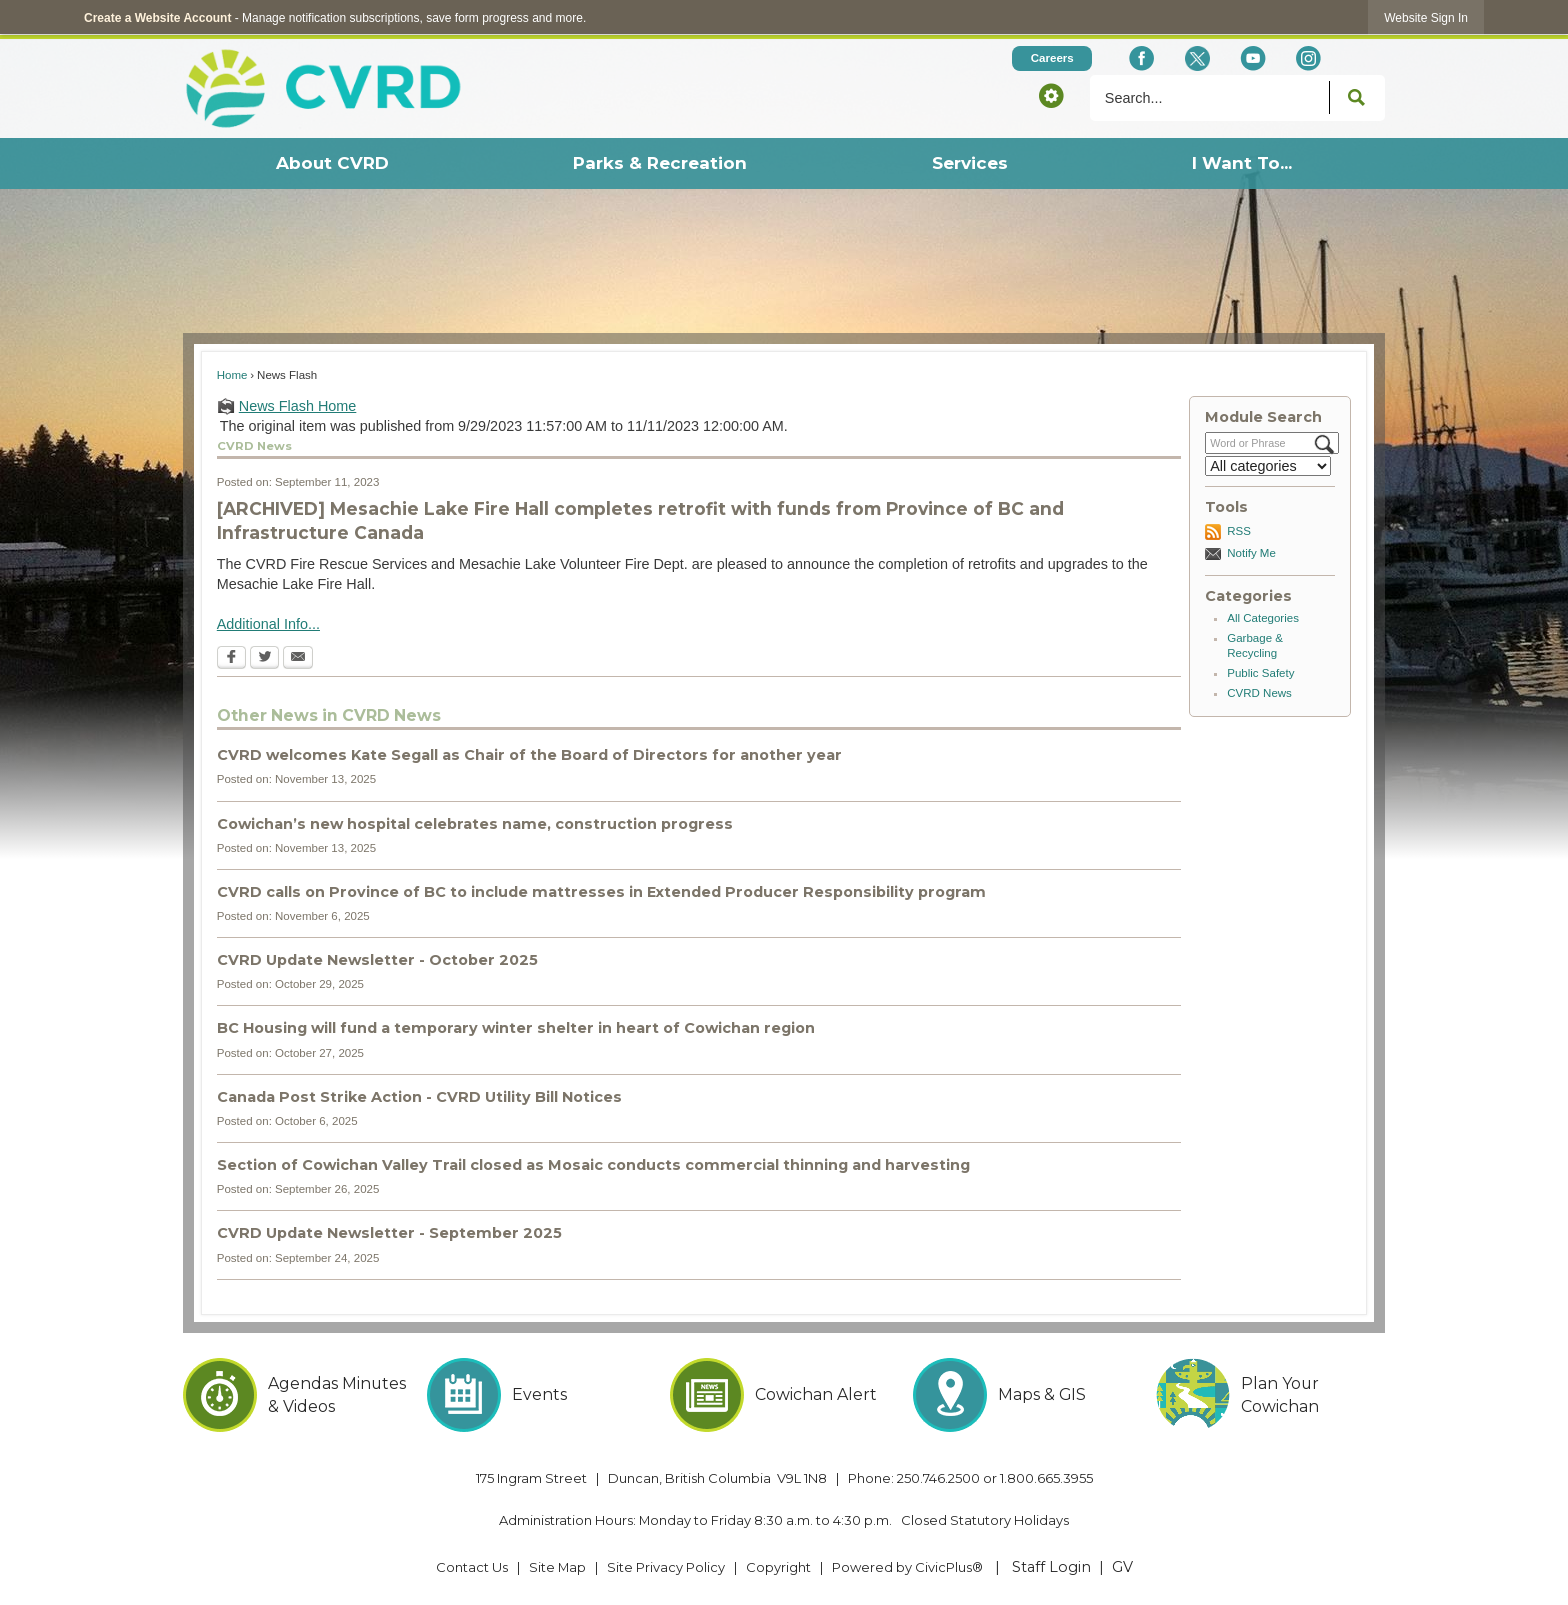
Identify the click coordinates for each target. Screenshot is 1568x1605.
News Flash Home (298, 406)
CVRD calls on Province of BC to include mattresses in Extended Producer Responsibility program (601, 892)
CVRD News (1259, 693)
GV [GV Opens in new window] (1122, 1567)
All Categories (1263, 618)
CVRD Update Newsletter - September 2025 (389, 1233)
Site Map (557, 1567)
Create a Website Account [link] (157, 18)
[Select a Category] (1268, 466)
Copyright (778, 1567)
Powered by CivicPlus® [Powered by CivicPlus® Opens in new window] (907, 1567)
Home (232, 375)
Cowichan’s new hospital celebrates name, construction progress (475, 824)
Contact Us (472, 1567)
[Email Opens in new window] (298, 659)
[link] (1426, 17)
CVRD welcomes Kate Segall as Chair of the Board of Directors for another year (529, 755)
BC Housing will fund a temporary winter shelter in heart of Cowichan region (516, 1028)
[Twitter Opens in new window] (264, 659)
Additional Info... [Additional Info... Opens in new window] (268, 624)
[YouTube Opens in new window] (1252, 58)
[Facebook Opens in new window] (1141, 58)
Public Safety (1260, 673)
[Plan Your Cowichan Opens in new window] (1270, 1395)
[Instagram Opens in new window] (1308, 58)
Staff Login (1051, 1567)
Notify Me (1251, 553)
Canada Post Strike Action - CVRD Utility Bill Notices (419, 1097)
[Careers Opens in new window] (1052, 58)
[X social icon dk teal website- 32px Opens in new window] (1196, 58)
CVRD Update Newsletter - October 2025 (377, 960)
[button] (1051, 95)
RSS (1239, 531)
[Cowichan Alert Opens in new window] (784, 1395)
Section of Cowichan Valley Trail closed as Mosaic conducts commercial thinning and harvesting (593, 1165)
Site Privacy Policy (666, 1567)
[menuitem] (331, 163)
